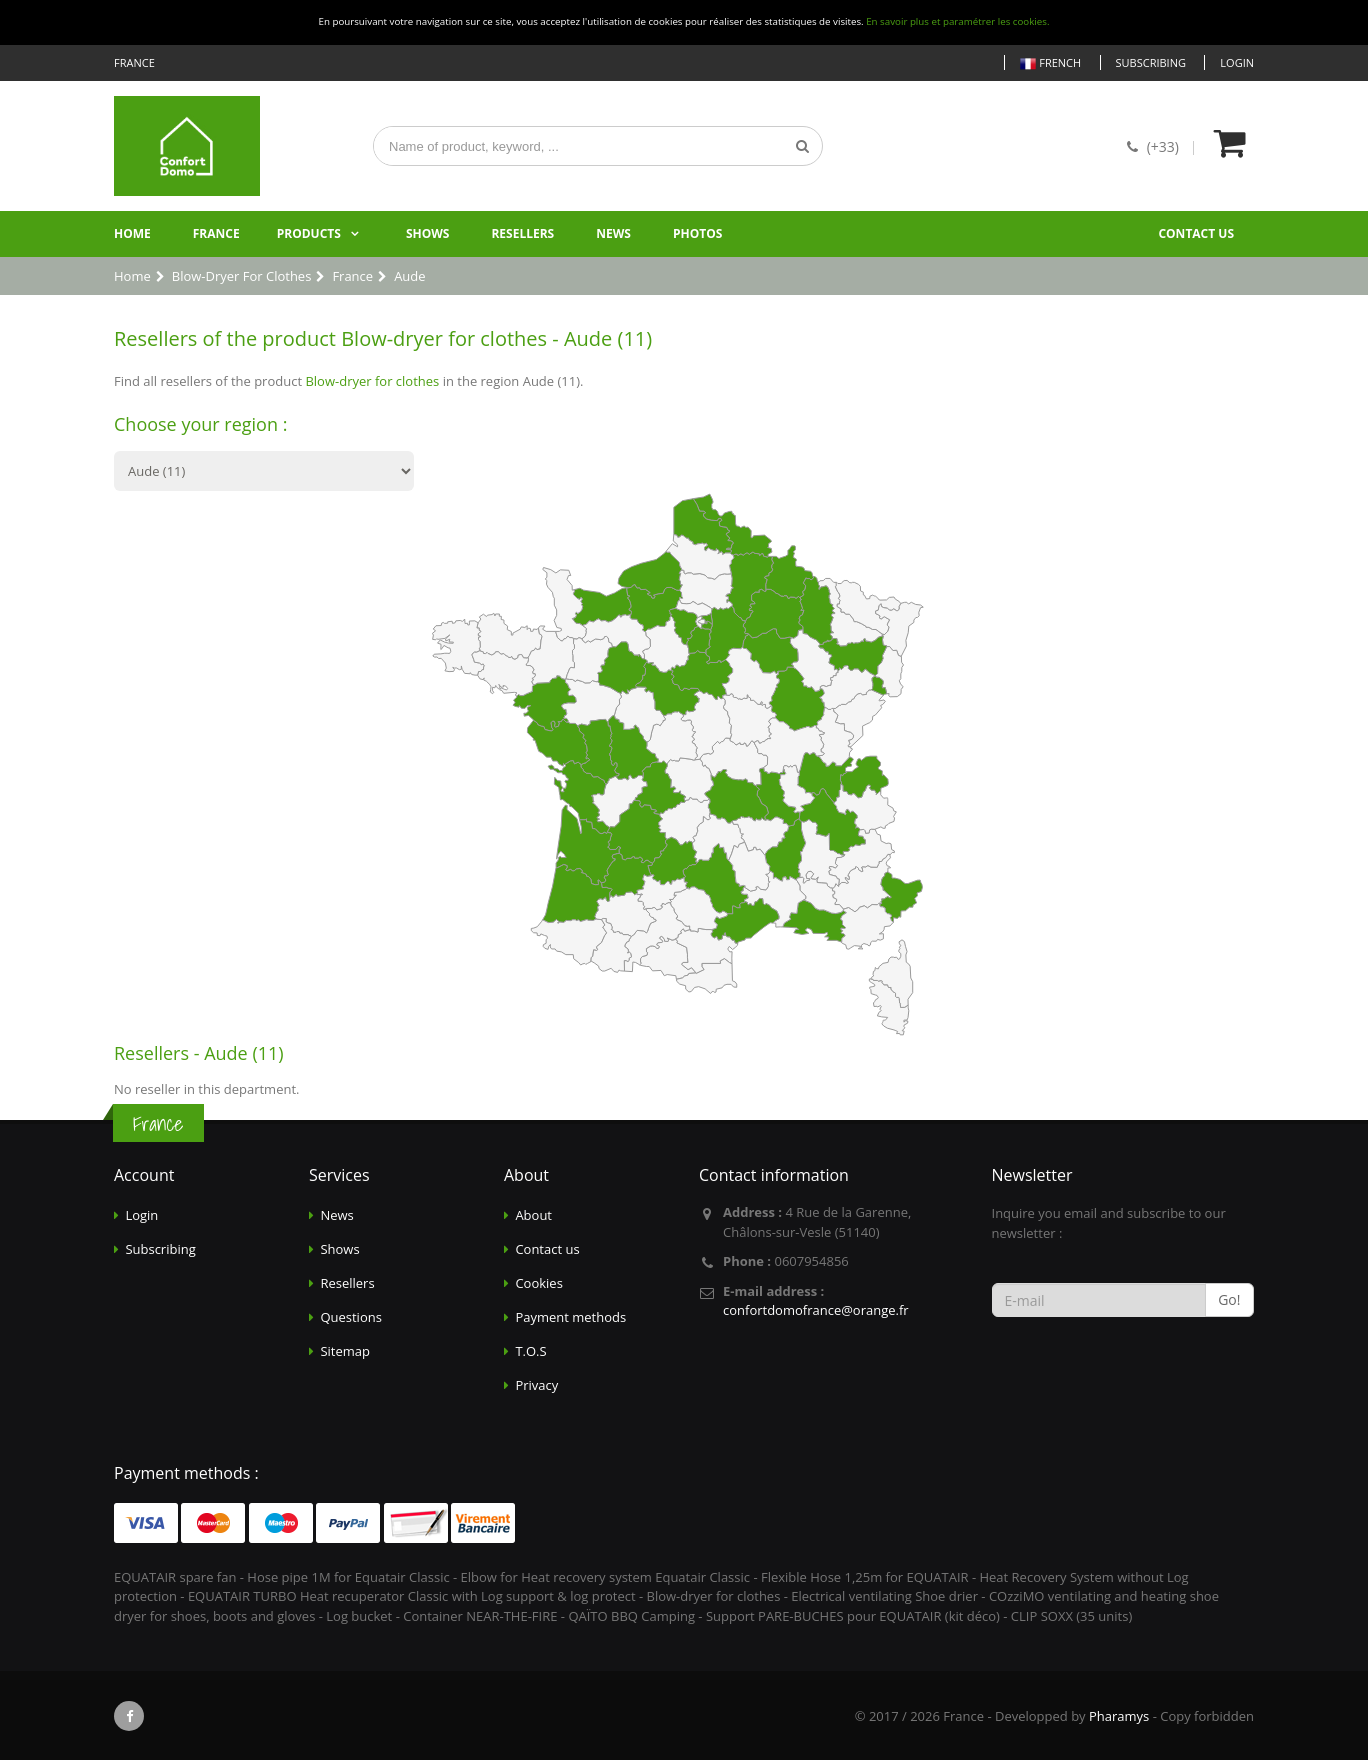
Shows (428, 233)
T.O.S (530, 1351)
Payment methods (570, 1317)
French (1050, 63)
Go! (1229, 1299)
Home (132, 233)
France (216, 233)
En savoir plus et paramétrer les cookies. (957, 21)
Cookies (538, 1283)
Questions (350, 1317)
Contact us (1196, 233)
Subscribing (1151, 62)
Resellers (522, 233)
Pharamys (1119, 1716)
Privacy (536, 1385)
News (613, 233)
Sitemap (345, 1351)
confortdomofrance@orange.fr (816, 1310)
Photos (697, 233)
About (533, 1215)
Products (309, 233)
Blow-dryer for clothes (372, 381)
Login (1237, 62)
